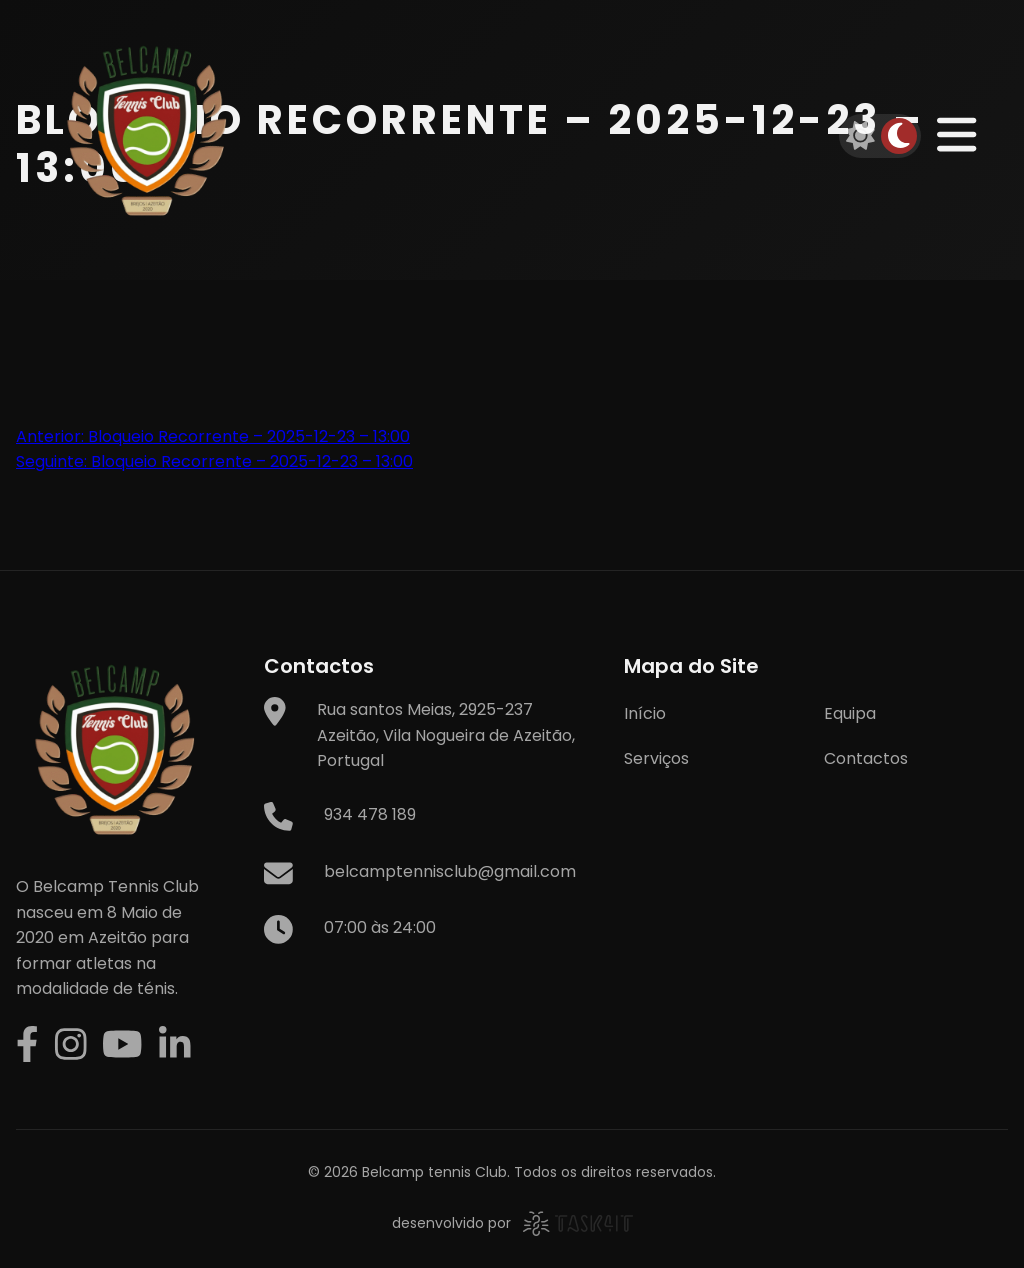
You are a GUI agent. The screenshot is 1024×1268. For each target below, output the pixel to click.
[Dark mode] (899, 136)
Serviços (656, 758)
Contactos (866, 758)
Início (645, 713)
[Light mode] (861, 136)
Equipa (850, 713)
